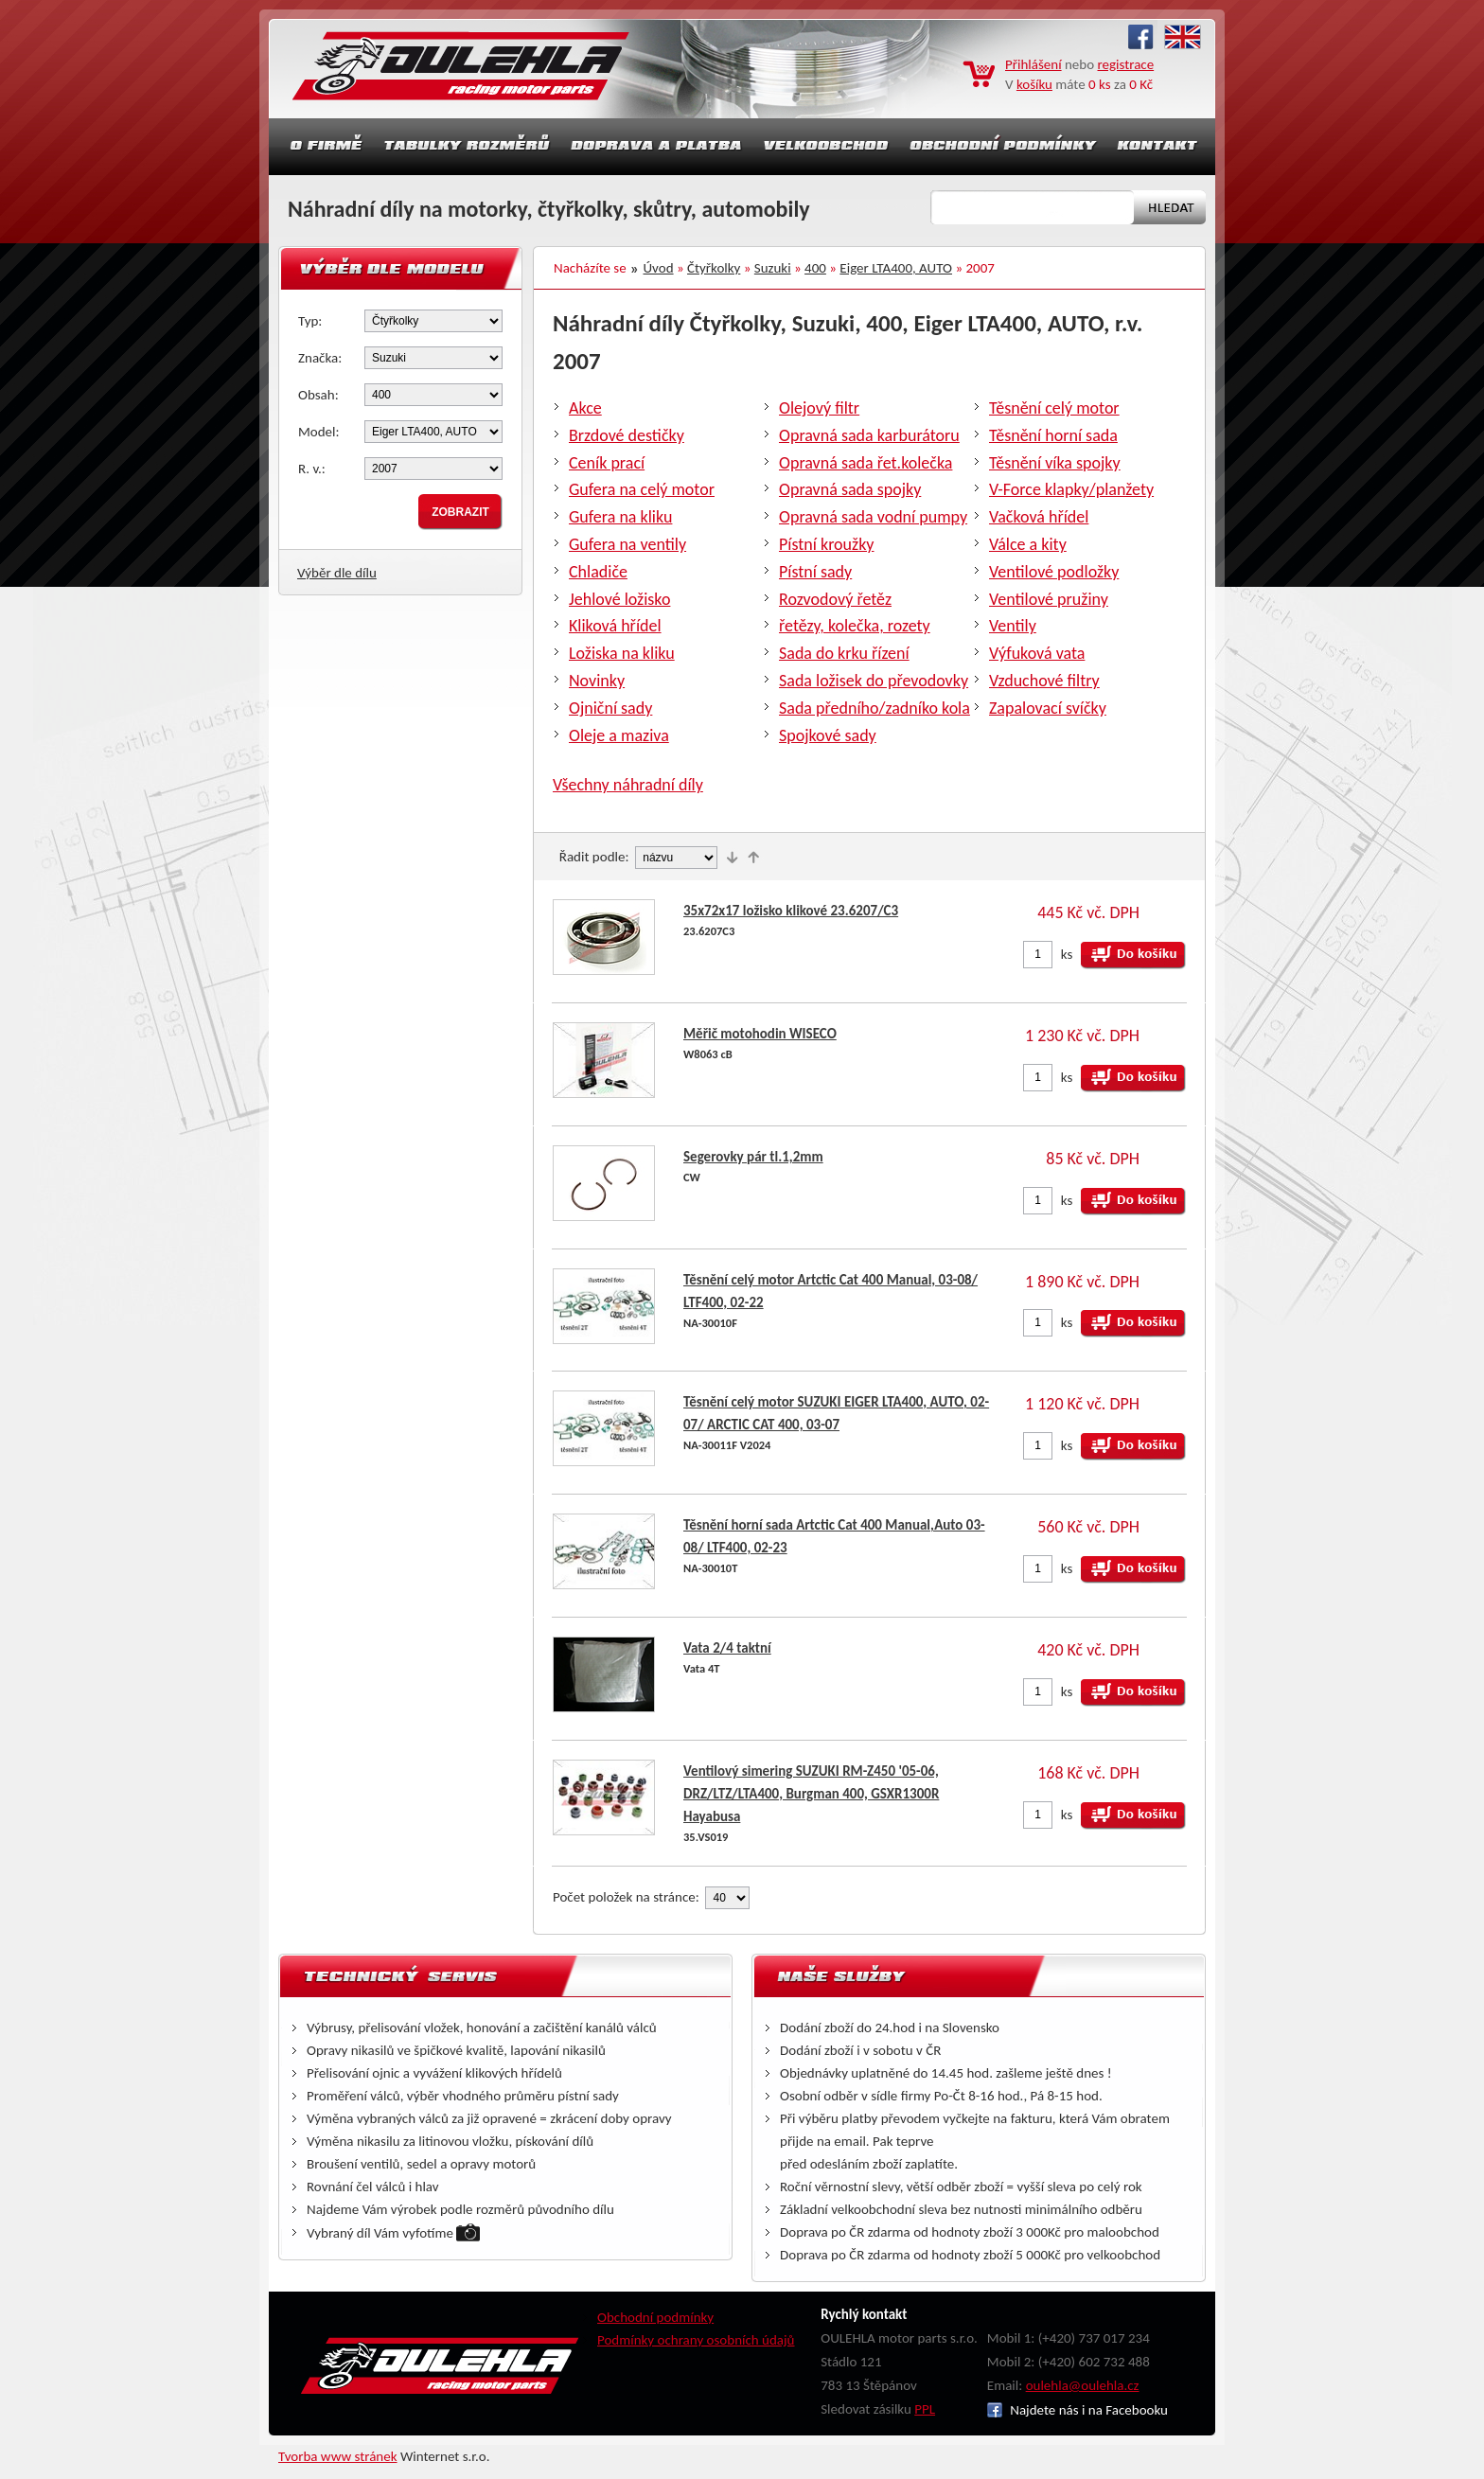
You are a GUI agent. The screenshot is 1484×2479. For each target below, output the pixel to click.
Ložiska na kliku (622, 653)
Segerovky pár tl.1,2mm (753, 1156)
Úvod (659, 267)
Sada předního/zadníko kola (874, 708)
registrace (1126, 64)
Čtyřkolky (713, 267)
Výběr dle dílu (337, 572)
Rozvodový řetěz (835, 599)
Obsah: (318, 394)
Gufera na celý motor (642, 489)
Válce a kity (1028, 544)
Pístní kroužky (826, 544)
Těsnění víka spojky (1055, 462)
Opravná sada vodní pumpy (873, 516)
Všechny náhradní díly (628, 784)
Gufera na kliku (620, 516)
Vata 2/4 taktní (727, 1647)
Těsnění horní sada (1053, 435)
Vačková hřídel (1038, 516)
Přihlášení (1033, 64)
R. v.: (312, 468)
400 (815, 267)
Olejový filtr (819, 408)
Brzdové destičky (626, 435)
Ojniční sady (610, 708)
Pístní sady (815, 571)
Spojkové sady (827, 735)
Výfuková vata (1037, 653)
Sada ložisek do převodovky (873, 680)
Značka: (320, 357)
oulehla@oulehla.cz (1083, 2385)
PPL (924, 2408)
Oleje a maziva (619, 735)
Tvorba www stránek (338, 2456)
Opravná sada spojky (850, 489)
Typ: (310, 320)
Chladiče (598, 571)
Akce (585, 408)
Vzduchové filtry (1044, 680)
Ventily (1012, 625)
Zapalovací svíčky (1047, 708)
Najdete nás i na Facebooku (1077, 2409)
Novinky (597, 680)
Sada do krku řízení (844, 653)
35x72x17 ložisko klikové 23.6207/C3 (790, 910)
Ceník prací (607, 462)
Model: (319, 431)
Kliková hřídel (615, 625)
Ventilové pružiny (1048, 599)
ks (1067, 954)
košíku (1034, 84)
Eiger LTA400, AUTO (895, 267)
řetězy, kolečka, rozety (854, 625)
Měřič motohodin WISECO (760, 1033)
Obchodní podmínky (655, 2317)
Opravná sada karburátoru (869, 435)
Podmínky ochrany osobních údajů (696, 2339)
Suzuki (772, 267)
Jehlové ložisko (619, 599)
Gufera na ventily (627, 544)
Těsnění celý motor (1054, 408)
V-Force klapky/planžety (1071, 489)
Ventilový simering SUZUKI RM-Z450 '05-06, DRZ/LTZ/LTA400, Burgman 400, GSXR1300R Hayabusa (811, 1793)
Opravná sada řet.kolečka (865, 462)
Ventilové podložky (1054, 571)
